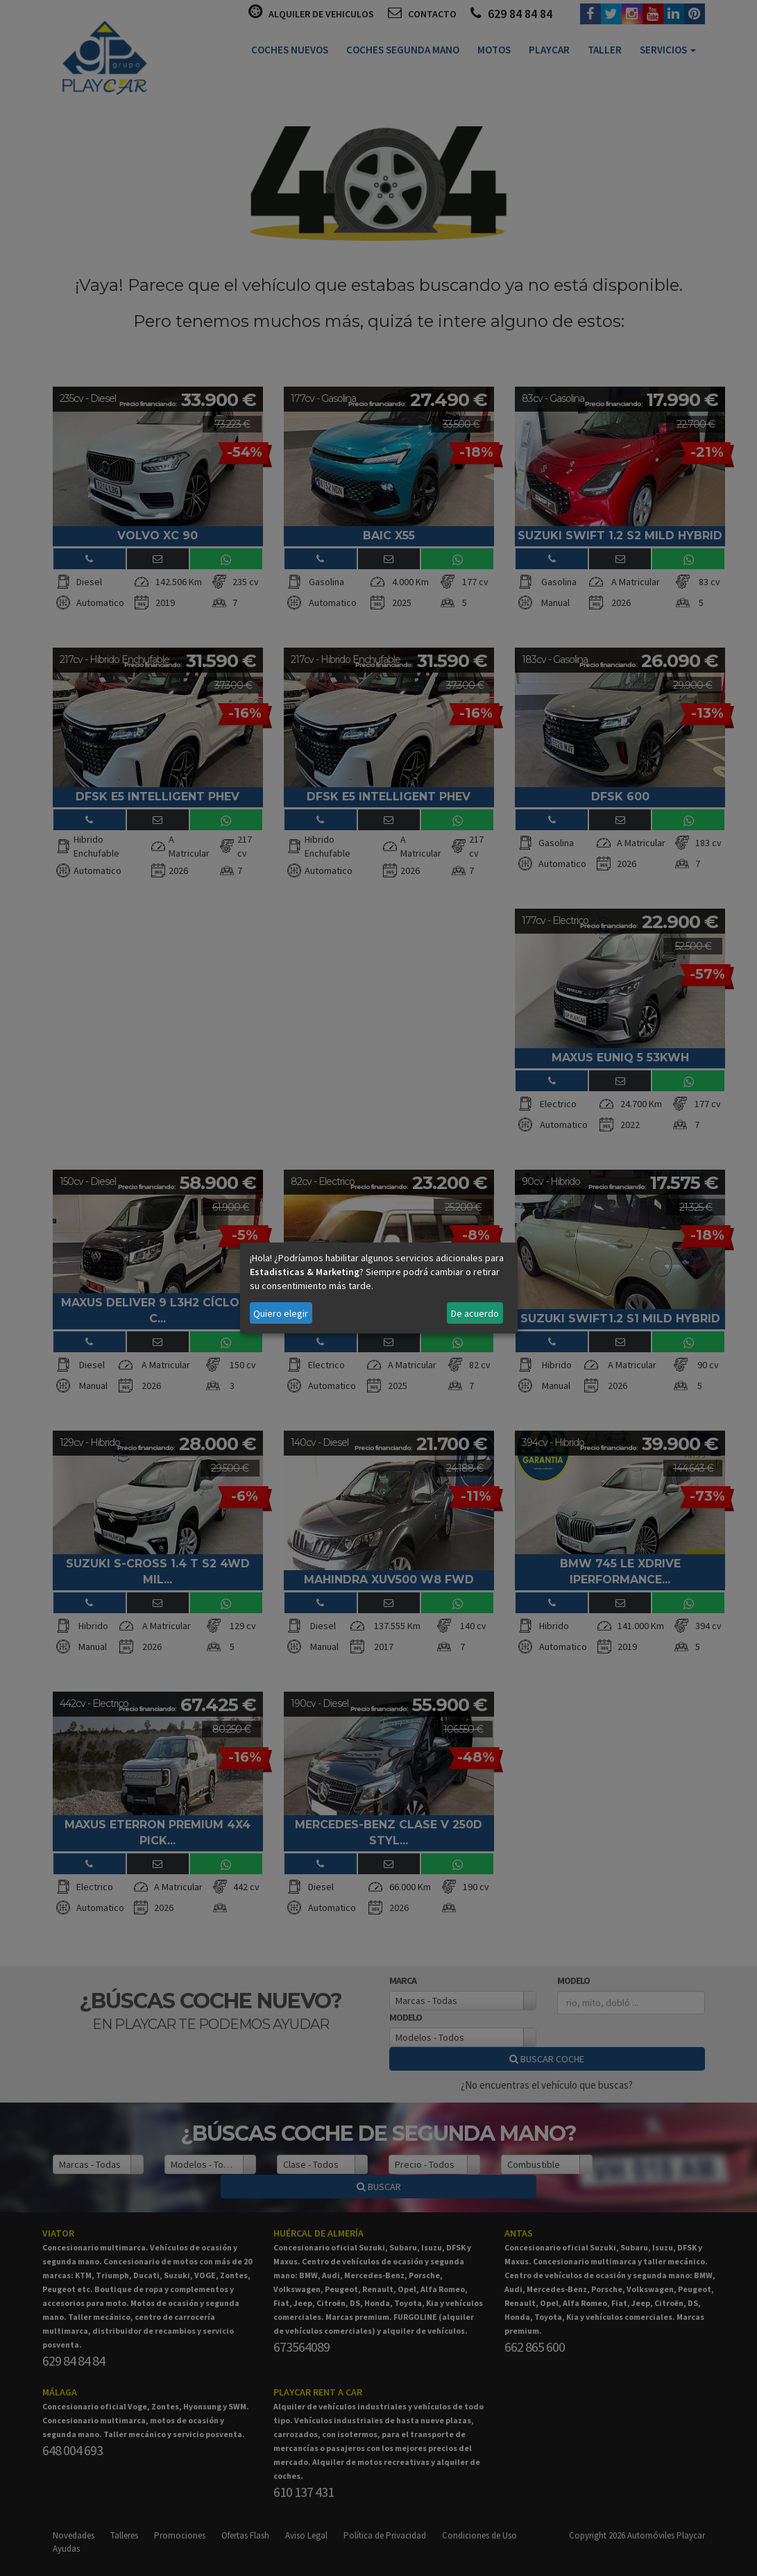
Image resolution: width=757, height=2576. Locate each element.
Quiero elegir (280, 1313)
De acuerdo (475, 1313)
